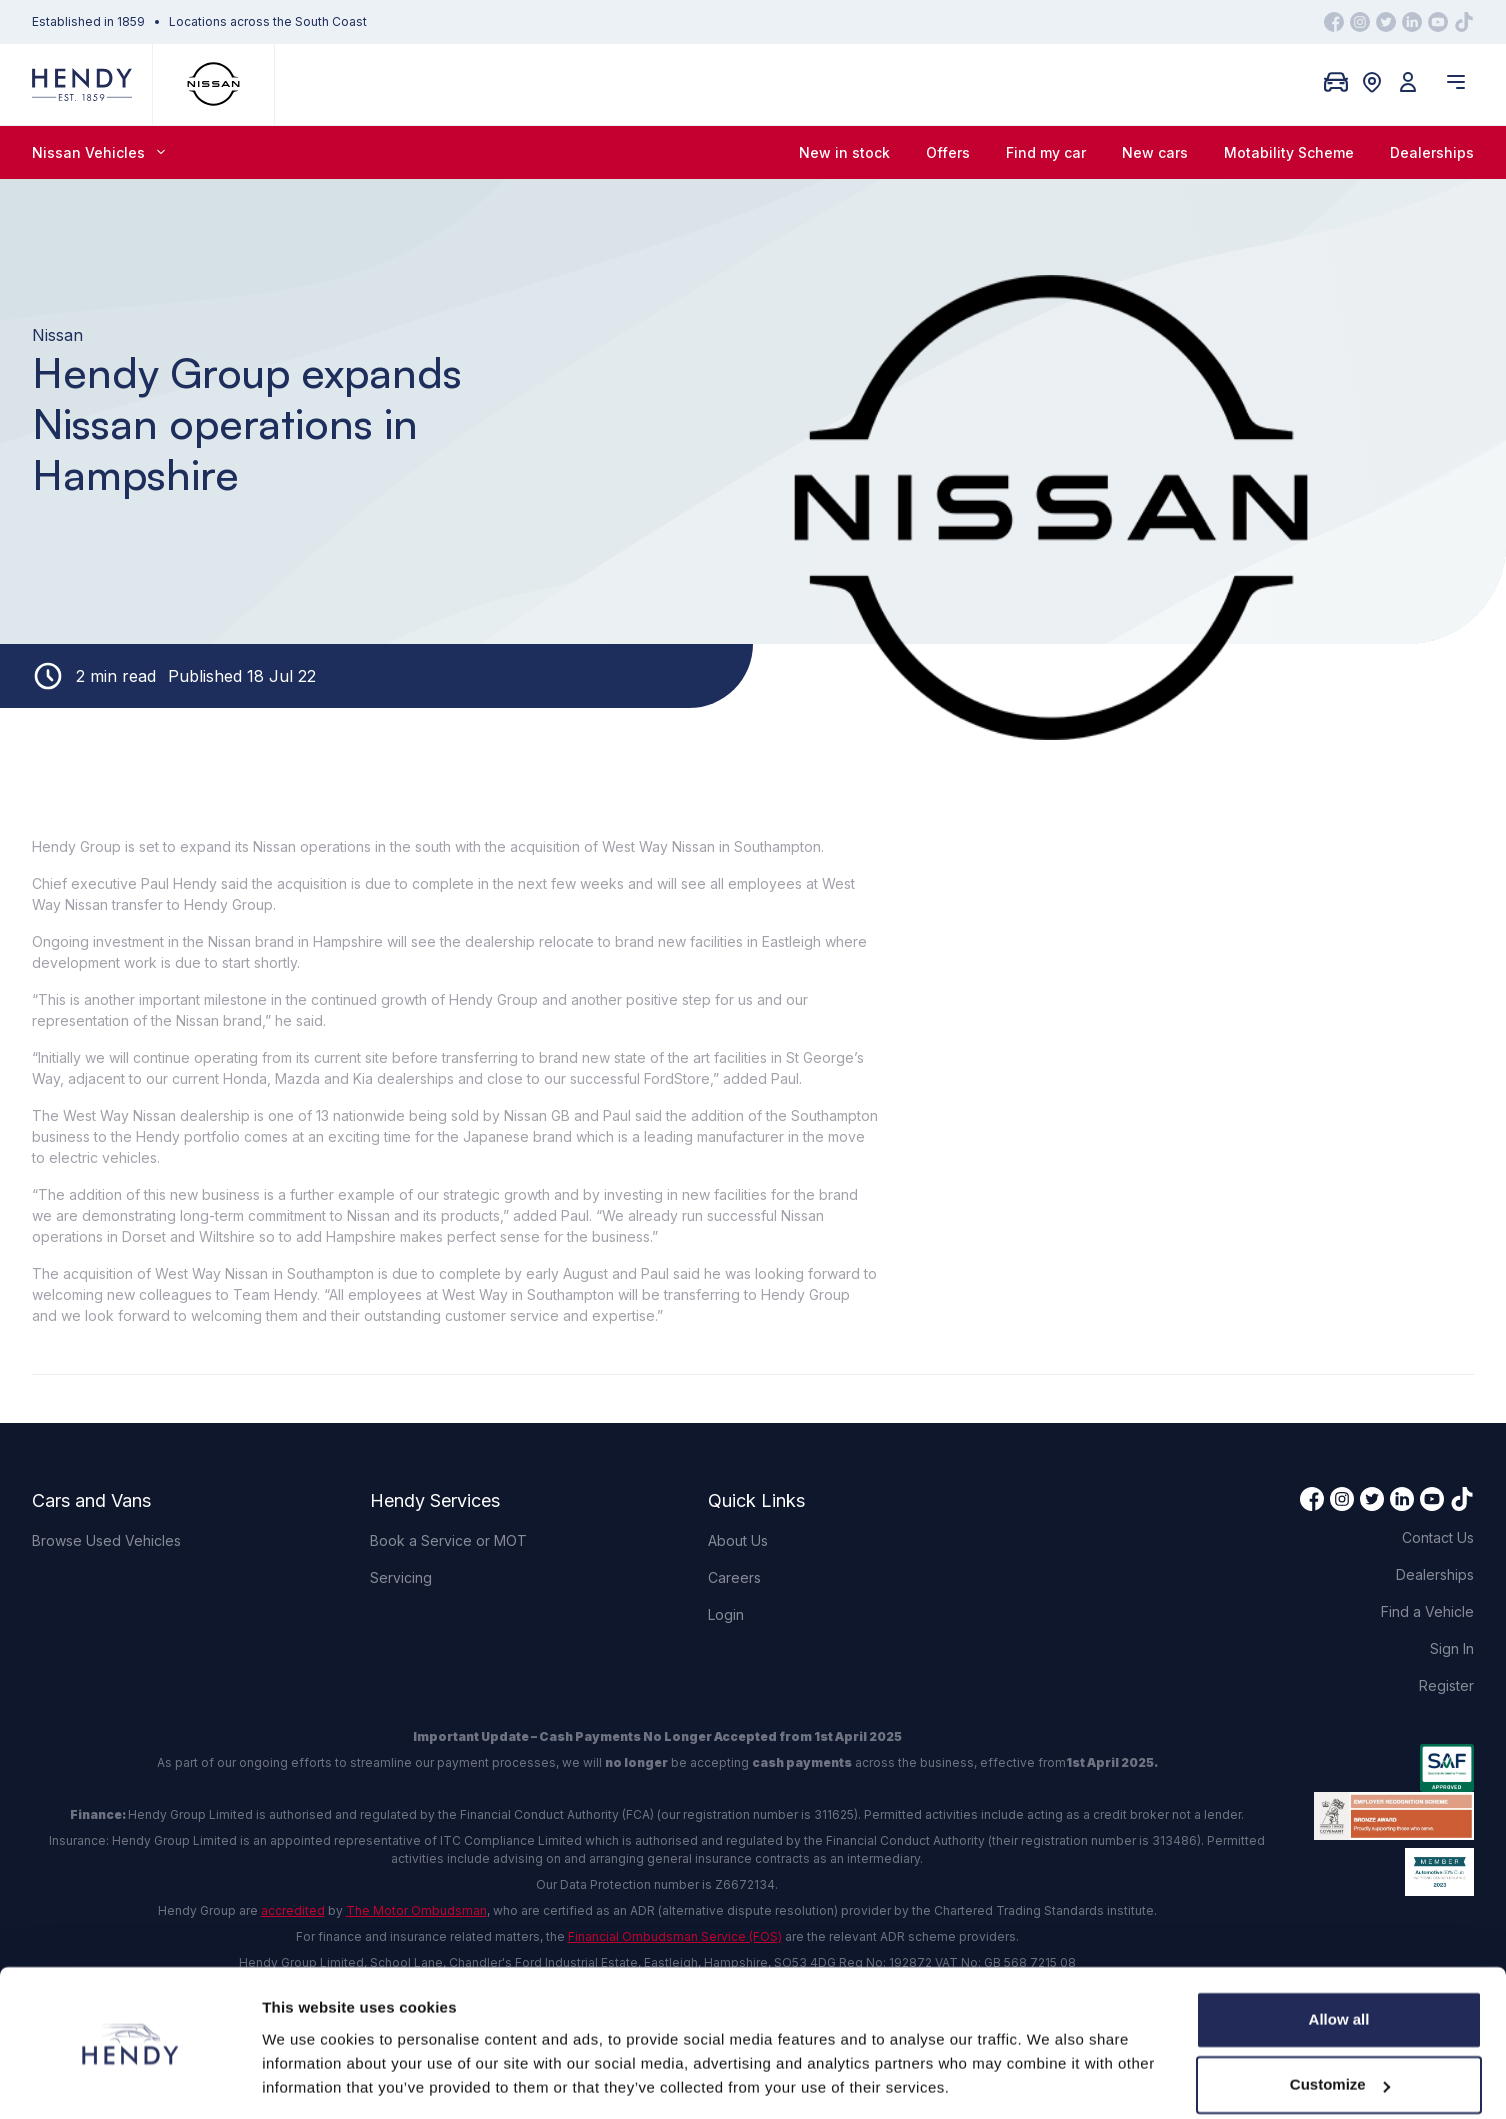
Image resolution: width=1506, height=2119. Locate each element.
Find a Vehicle (1427, 1611)
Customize (1340, 2021)
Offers (948, 152)
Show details (308, 2079)
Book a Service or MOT (448, 1540)
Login (726, 1614)
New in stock (844, 152)
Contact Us (1438, 1537)
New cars (1155, 152)
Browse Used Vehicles (106, 1540)
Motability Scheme (1289, 152)
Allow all (1339, 1956)
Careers (734, 1577)
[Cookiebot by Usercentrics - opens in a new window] (129, 2080)
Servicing (401, 1577)
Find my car (1046, 152)
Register (1446, 1685)
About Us (738, 1540)
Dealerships (1432, 152)
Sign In (1452, 1648)
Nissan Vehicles (98, 152)
